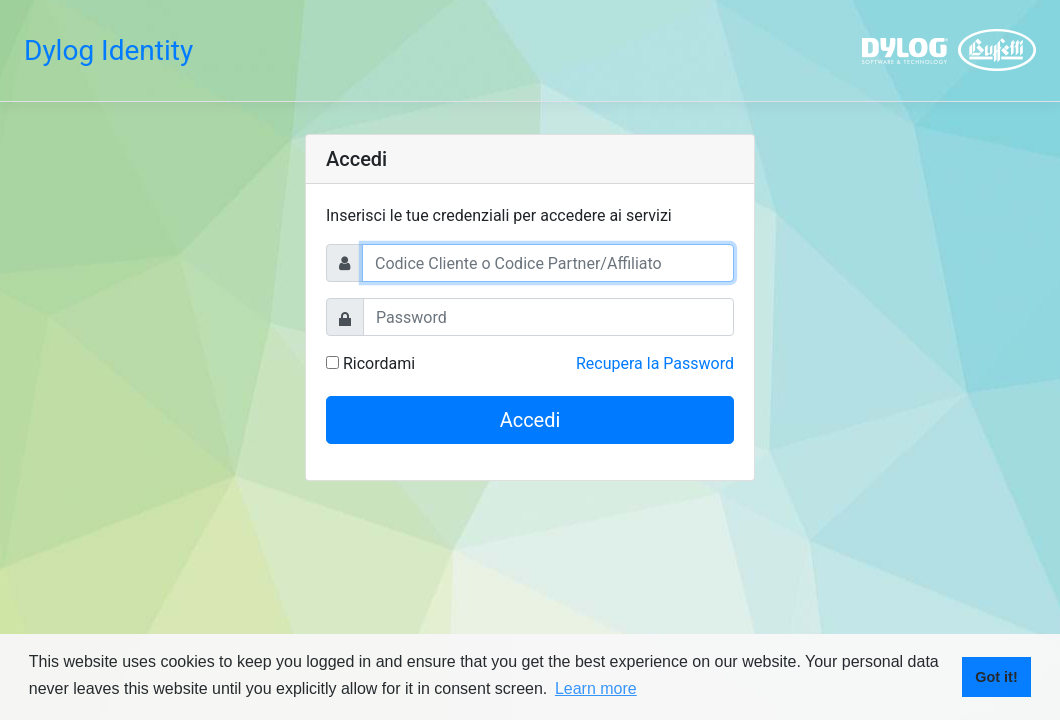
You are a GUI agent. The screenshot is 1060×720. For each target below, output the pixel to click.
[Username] (548, 263)
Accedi (530, 420)
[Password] (548, 317)
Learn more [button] (596, 688)
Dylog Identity (108, 50)
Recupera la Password (655, 363)
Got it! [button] (996, 677)
